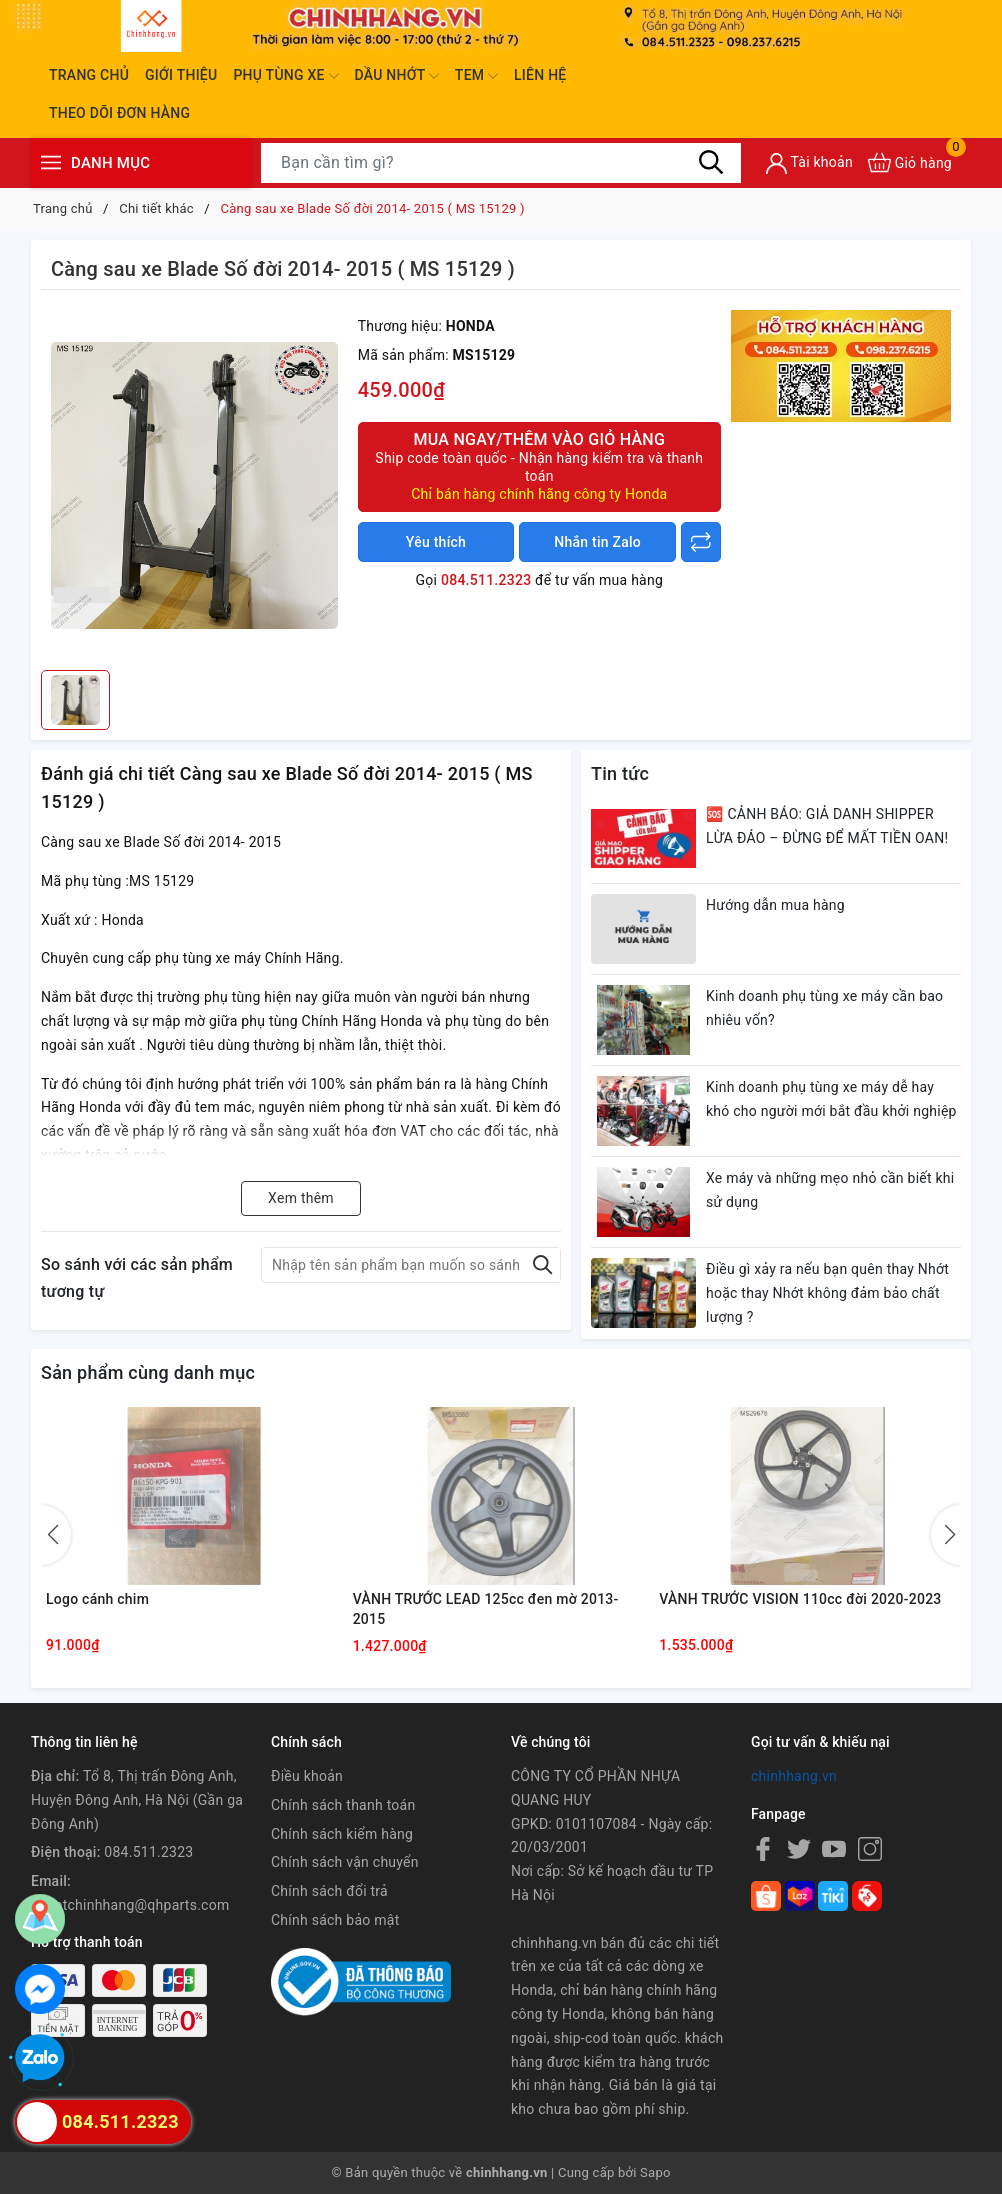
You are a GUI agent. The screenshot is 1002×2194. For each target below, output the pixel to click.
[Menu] (51, 162)
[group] (194, 485)
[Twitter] (799, 1848)
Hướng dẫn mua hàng (775, 905)
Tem (476, 76)
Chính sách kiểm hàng (342, 1834)
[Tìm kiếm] (711, 162)
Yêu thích (436, 542)
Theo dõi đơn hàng (119, 113)
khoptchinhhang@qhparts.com (130, 1905)
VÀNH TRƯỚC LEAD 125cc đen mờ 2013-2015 (486, 1609)
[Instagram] (870, 1848)
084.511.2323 (486, 580)
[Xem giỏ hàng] (910, 162)
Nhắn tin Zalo (597, 542)
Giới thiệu (181, 75)
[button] (946, 1535)
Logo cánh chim (97, 1599)
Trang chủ (89, 75)
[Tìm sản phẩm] (501, 163)
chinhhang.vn (794, 1776)
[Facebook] (763, 1848)
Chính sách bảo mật (335, 1920)
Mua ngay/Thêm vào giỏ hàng (539, 466)
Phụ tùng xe (285, 76)
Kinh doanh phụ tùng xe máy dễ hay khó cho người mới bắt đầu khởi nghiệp (831, 1099)
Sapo (655, 2172)
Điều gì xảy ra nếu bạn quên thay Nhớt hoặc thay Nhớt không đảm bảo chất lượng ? (827, 1293)
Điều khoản (307, 1776)
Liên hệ (540, 75)
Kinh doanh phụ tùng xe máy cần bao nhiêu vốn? (824, 1008)
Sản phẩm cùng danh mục (148, 1372)
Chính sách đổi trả (329, 1891)
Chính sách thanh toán (343, 1805)
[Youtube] (834, 1848)
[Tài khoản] (809, 163)
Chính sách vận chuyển (345, 1862)
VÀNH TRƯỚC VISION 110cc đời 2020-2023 (800, 1599)
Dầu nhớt (397, 76)
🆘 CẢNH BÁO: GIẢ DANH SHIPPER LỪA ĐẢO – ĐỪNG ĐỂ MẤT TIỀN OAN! (827, 826)
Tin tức (620, 773)
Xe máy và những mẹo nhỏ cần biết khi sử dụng (830, 1190)
